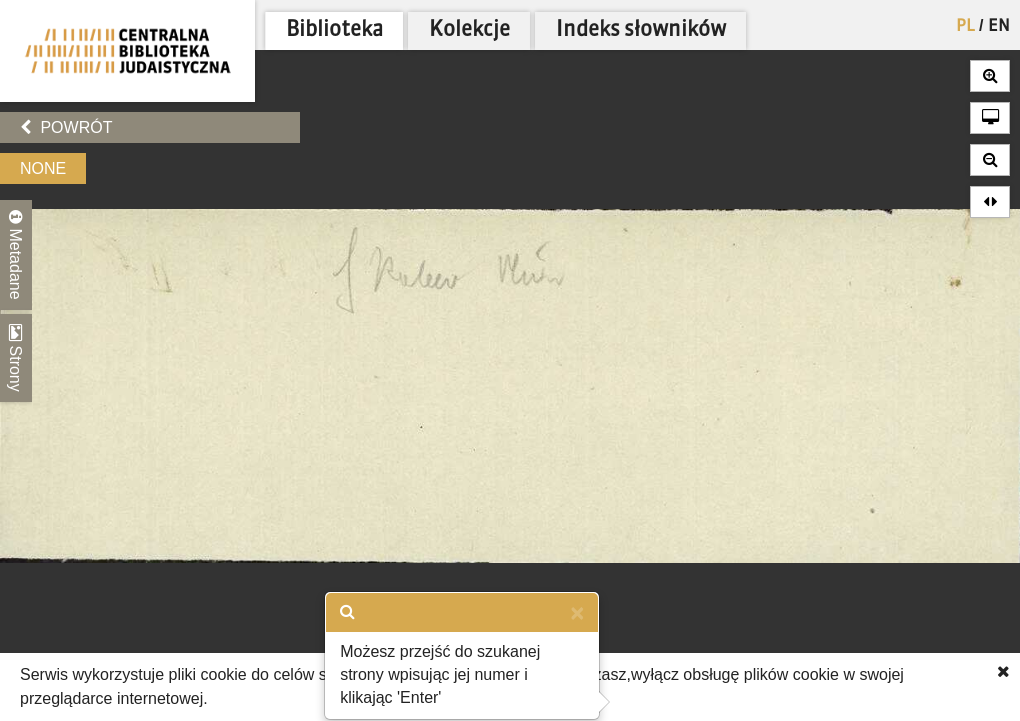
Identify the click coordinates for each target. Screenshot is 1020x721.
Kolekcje (469, 30)
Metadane (16, 255)
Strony (16, 358)
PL (965, 27)
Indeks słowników (641, 30)
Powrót (66, 127)
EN (999, 27)
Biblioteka (334, 30)
